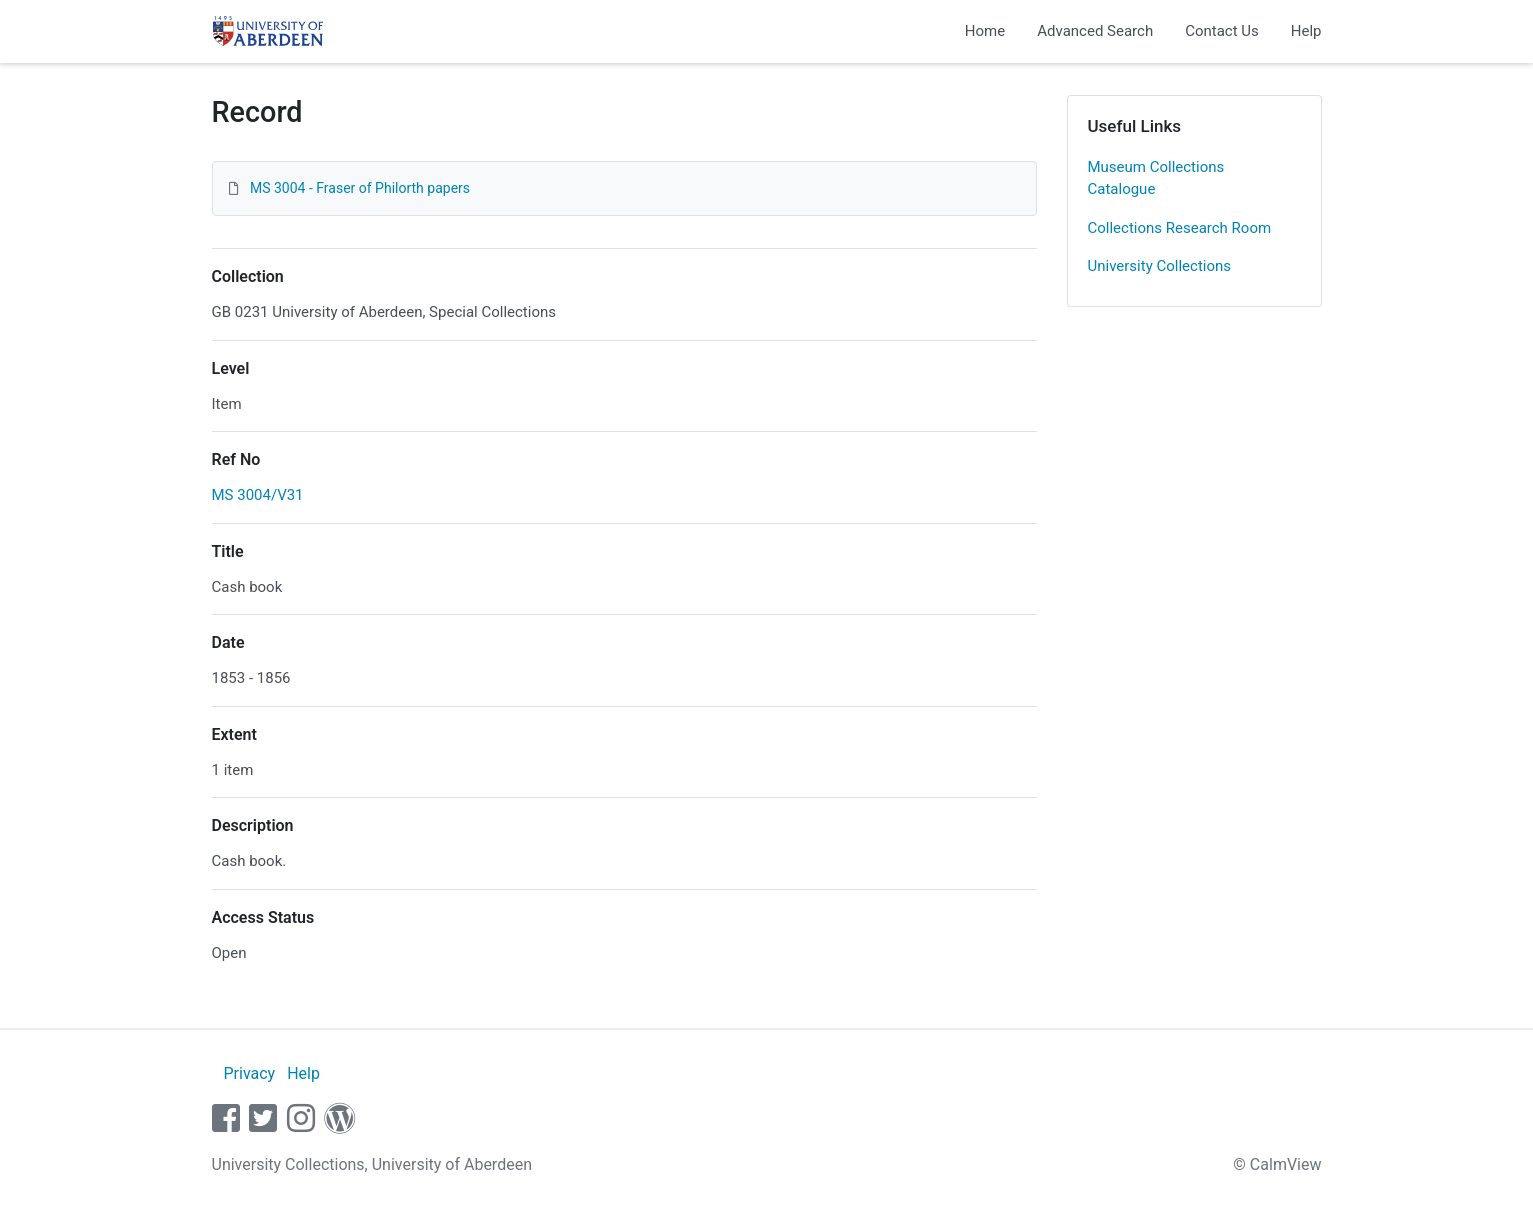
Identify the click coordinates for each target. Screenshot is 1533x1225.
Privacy (249, 1073)
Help (1306, 31)
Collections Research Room (1180, 228)
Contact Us (1222, 31)
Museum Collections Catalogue (1156, 178)
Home (985, 31)
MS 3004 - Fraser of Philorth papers (360, 188)
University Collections (1160, 266)
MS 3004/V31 (258, 495)
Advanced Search (1095, 31)
